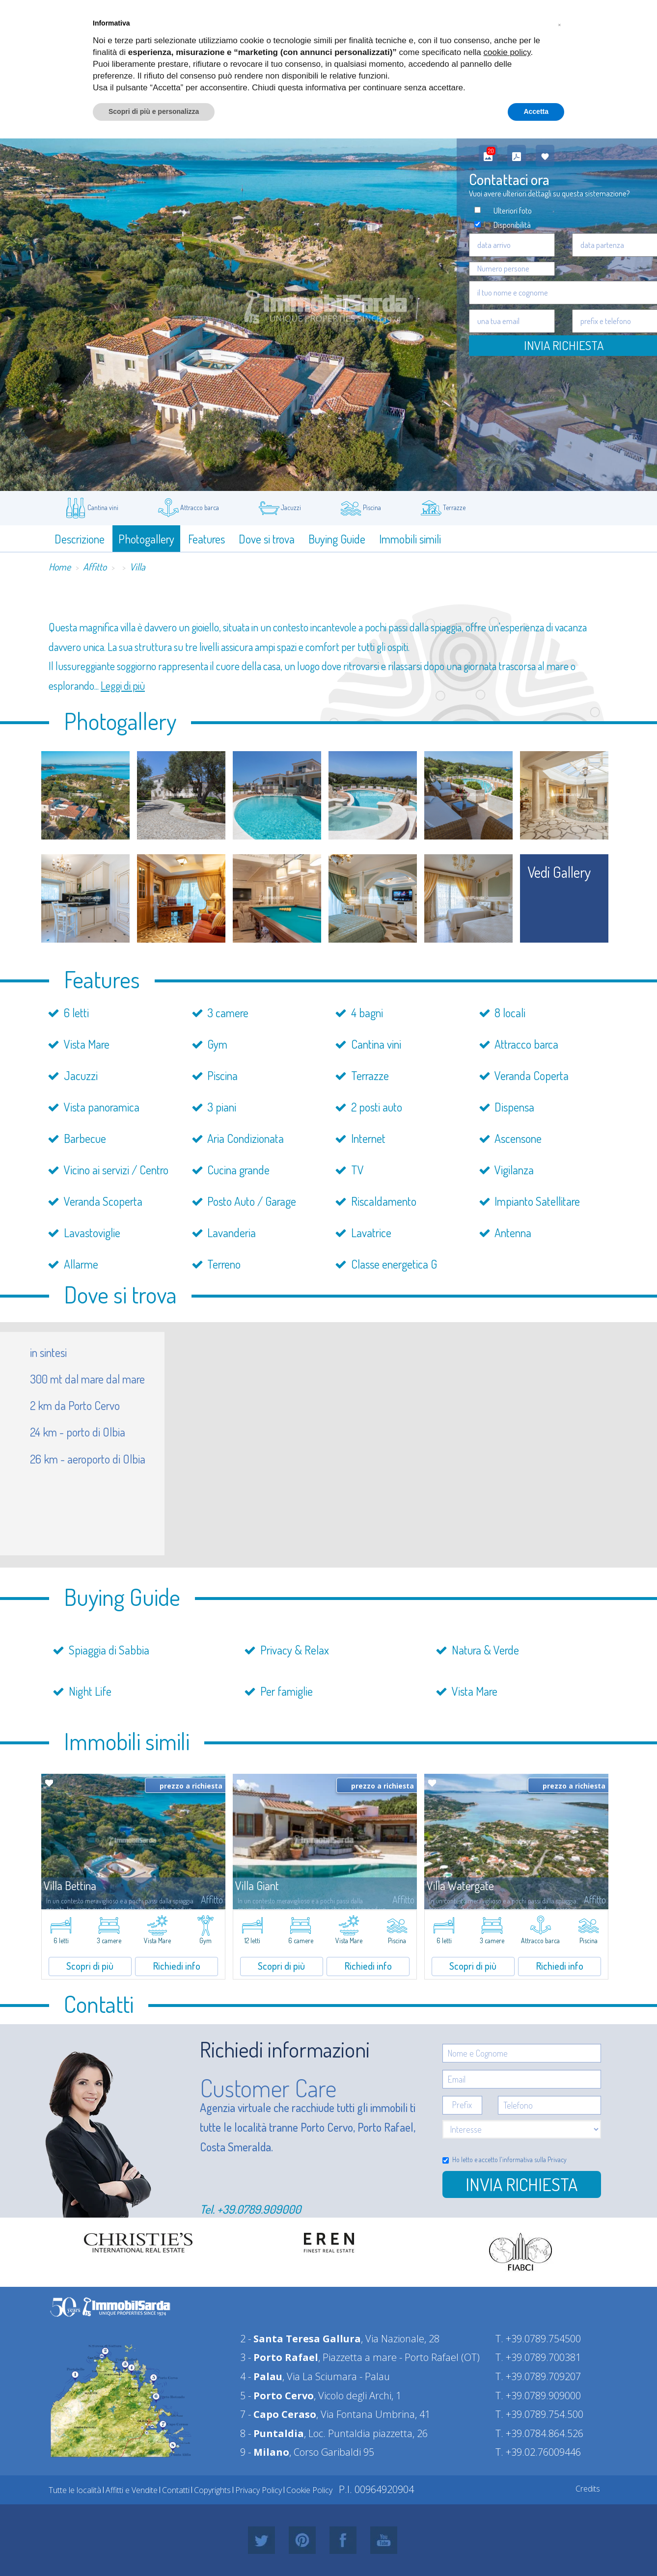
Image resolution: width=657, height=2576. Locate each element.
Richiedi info (176, 1965)
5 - (277, 2395)
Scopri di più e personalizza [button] (154, 111)
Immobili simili (410, 538)
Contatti (176, 2490)
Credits (587, 2488)
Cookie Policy (309, 2490)
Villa (137, 566)
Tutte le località (75, 2490)
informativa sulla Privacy (534, 2159)
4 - (261, 2376)
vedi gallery (559, 872)
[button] (559, 23)
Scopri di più (89, 1965)
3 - (279, 2357)
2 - (300, 2338)
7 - (278, 2414)
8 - (272, 2433)
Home (60, 566)
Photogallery (146, 538)
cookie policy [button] (507, 52)
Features (206, 538)
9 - (264, 2452)
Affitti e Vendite (132, 2490)
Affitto (95, 566)
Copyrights (212, 2490)
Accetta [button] (535, 111)
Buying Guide (336, 538)
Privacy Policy (258, 2490)
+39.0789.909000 (259, 2209)
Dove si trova (267, 538)
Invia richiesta (521, 2184)
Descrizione (80, 538)
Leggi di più (123, 685)
